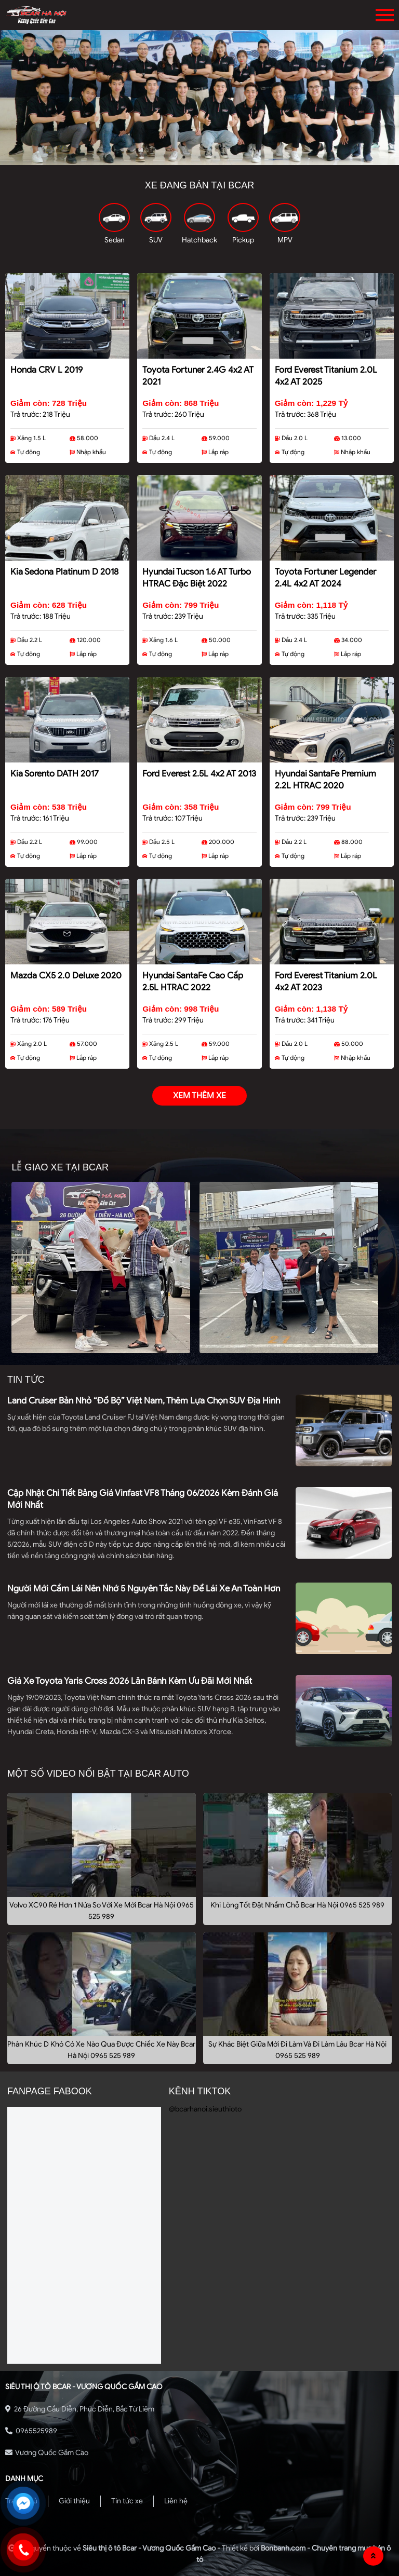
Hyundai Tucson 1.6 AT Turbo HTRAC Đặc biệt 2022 (196, 577)
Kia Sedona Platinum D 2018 (64, 571)
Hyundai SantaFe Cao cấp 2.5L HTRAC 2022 (192, 981)
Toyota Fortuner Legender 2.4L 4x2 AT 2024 (325, 577)
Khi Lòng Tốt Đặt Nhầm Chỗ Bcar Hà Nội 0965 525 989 (297, 1905)
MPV (284, 240)
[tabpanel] (199, 97)
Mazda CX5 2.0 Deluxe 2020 (66, 975)
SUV (156, 240)
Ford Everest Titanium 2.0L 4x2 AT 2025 (326, 375)
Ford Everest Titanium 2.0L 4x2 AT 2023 (326, 981)
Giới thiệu (74, 2501)
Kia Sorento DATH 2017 (54, 773)
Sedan (114, 240)
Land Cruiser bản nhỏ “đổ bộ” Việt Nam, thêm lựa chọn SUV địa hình (143, 1400)
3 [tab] (215, 157)
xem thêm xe (199, 1096)
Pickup (243, 240)
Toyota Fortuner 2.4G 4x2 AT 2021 (198, 375)
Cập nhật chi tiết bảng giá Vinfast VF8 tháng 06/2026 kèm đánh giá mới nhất (142, 1499)
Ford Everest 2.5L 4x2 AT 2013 (199, 773)
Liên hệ (176, 2501)
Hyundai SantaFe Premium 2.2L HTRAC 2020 (325, 779)
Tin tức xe (127, 2501)
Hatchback (199, 240)
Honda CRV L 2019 (46, 369)
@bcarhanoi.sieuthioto (205, 2109)
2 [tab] (199, 157)
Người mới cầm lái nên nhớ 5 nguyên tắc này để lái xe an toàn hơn (143, 1588)
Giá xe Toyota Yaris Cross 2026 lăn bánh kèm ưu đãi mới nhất (129, 1680)
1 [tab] (184, 157)
